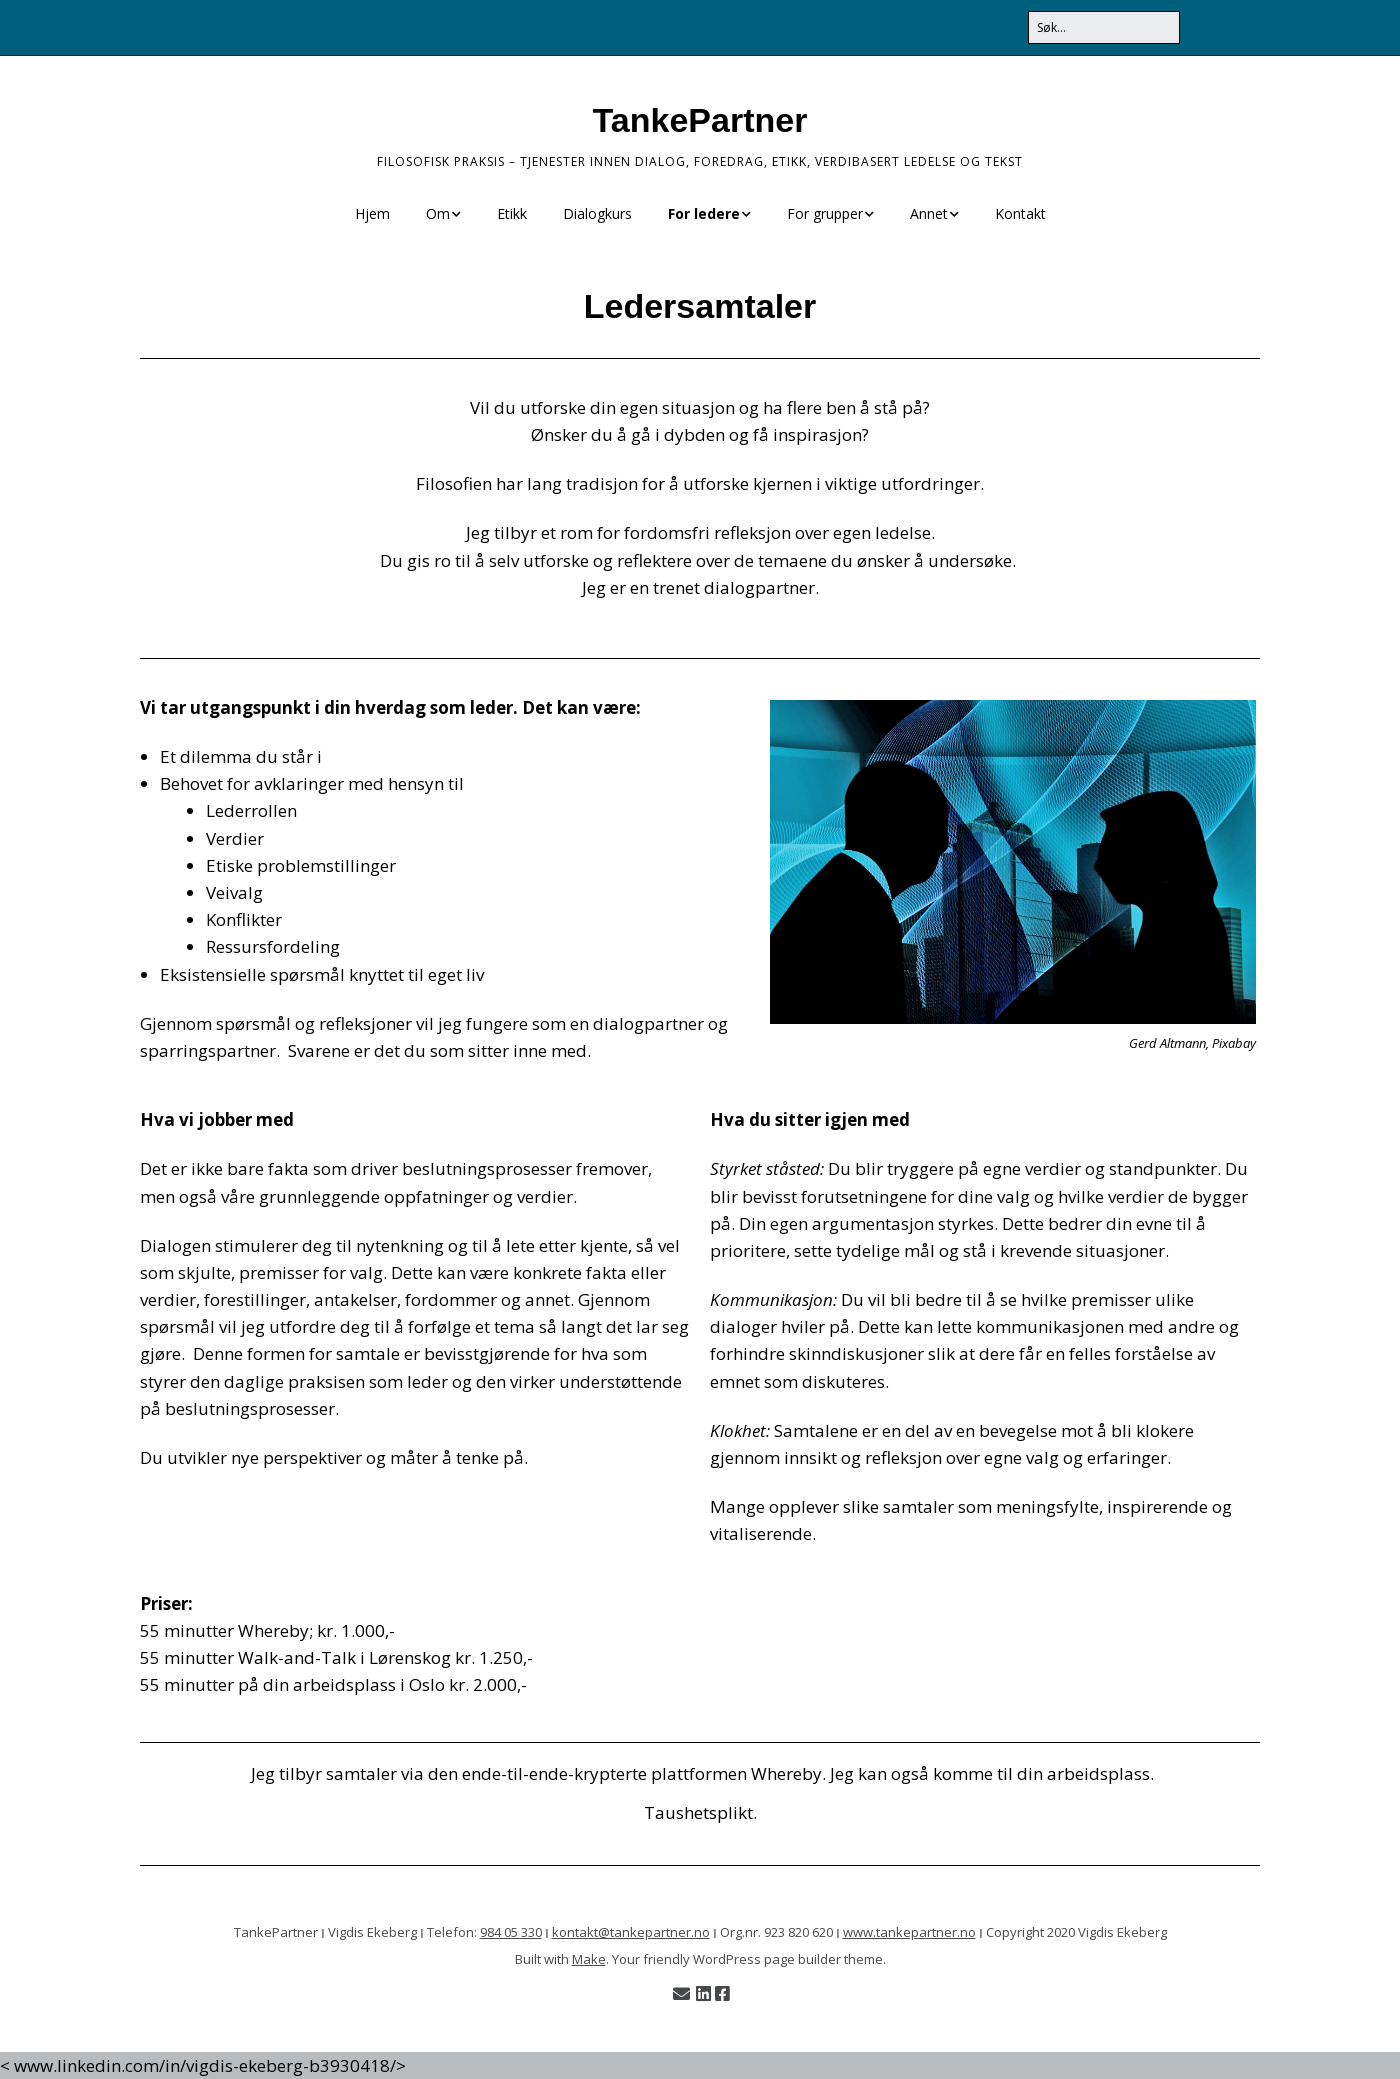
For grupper (825, 213)
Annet (929, 213)
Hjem (372, 213)
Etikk (512, 213)
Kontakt (1020, 213)
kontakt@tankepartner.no (631, 1932)
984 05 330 (511, 1932)
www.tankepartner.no (909, 1932)
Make (589, 1959)
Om (438, 213)
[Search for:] (1104, 27)
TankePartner (700, 120)
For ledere (704, 213)
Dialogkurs (597, 213)
